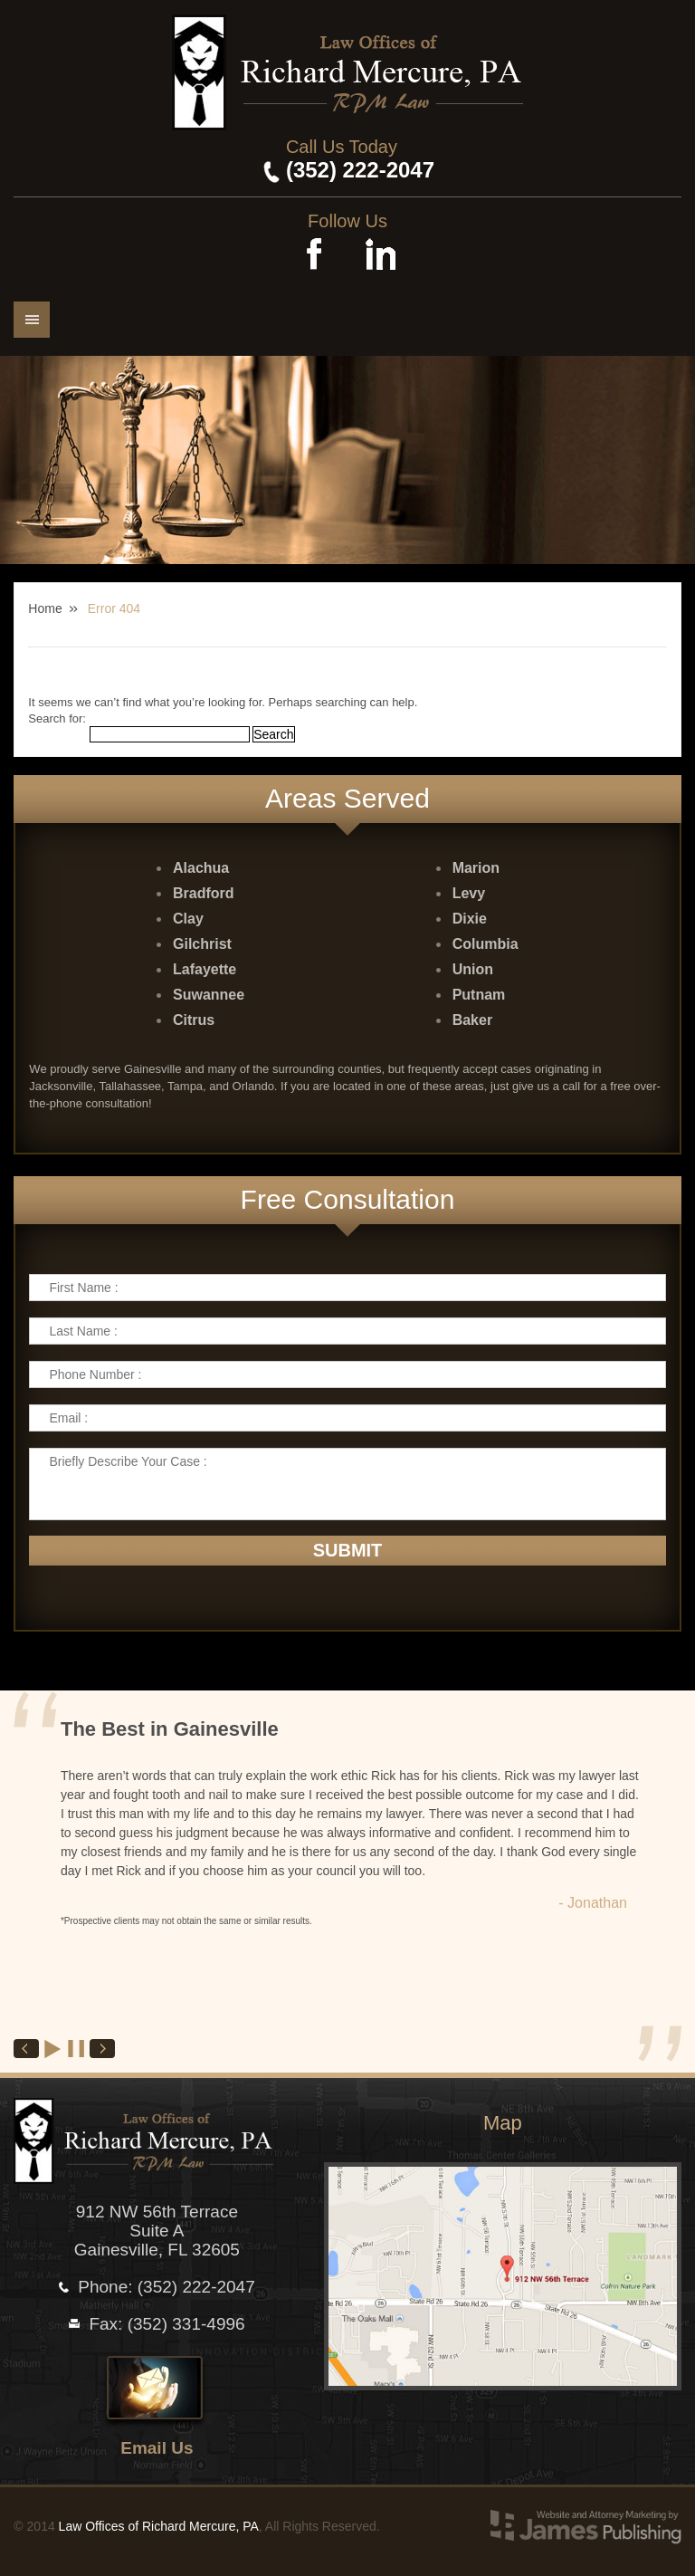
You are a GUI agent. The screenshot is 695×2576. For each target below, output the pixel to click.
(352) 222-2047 (360, 170)
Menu (32, 320)
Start (53, 2049)
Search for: (57, 718)
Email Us (156, 2447)
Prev (26, 2048)
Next (102, 2048)
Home (45, 608)
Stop (77, 2049)
